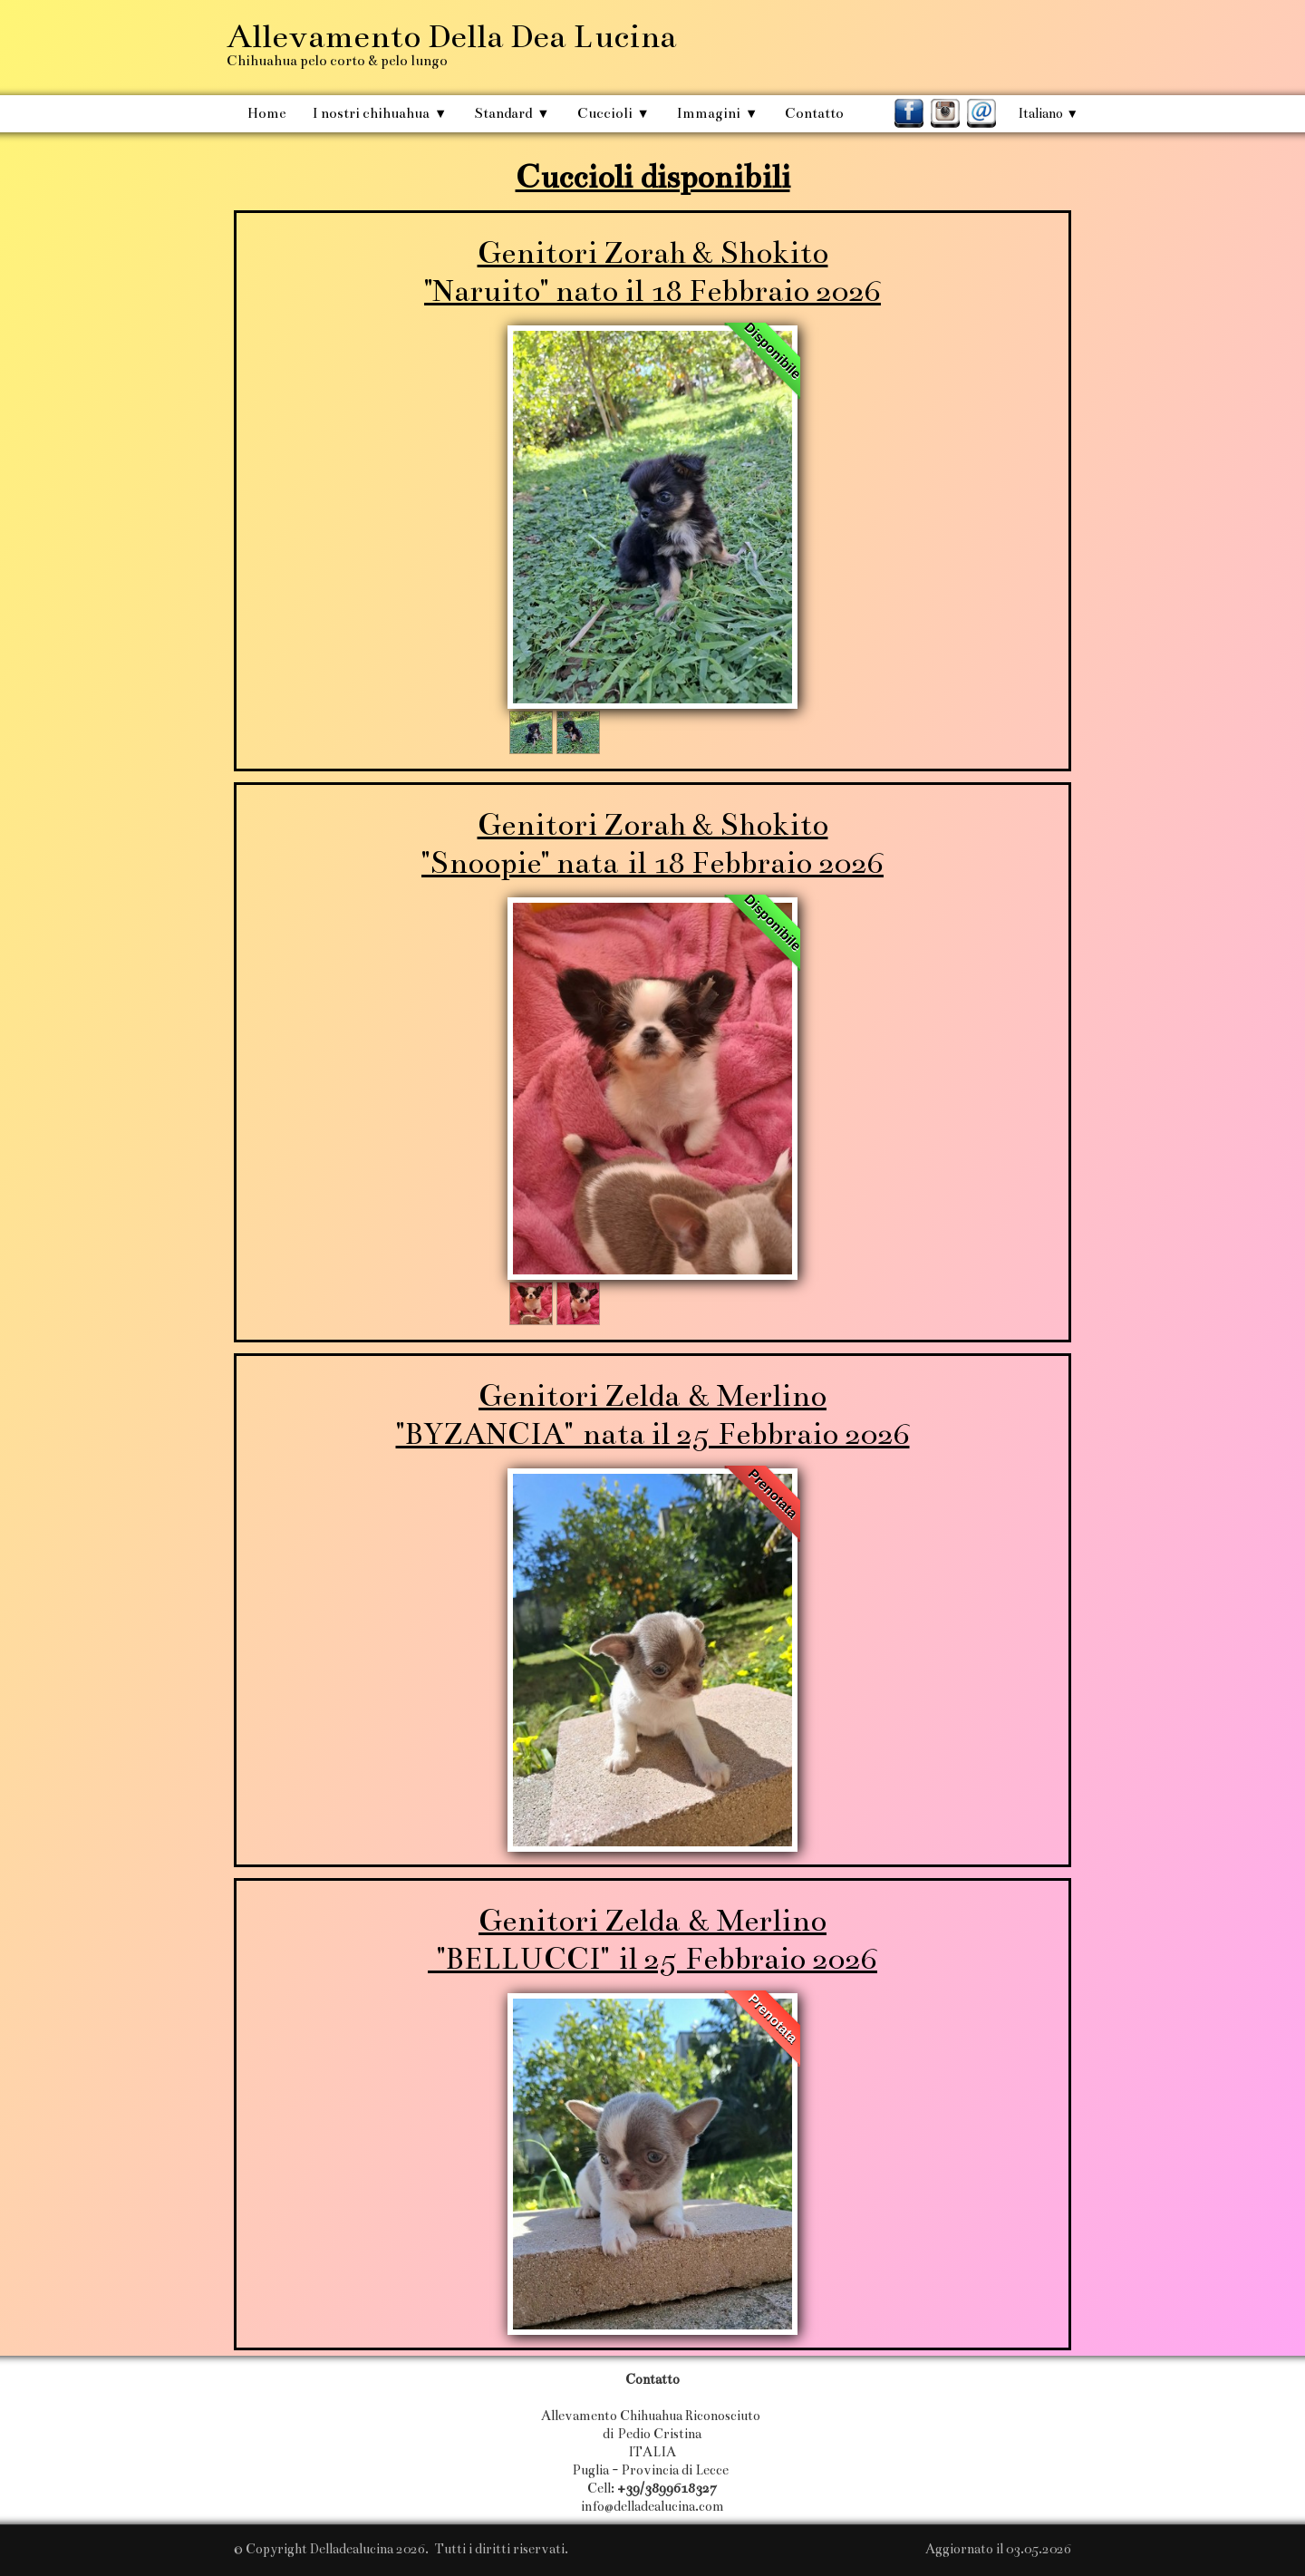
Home (266, 112)
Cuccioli (613, 112)
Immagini (717, 112)
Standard (511, 112)
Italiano (1048, 113)
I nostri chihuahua (380, 112)
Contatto (814, 112)
